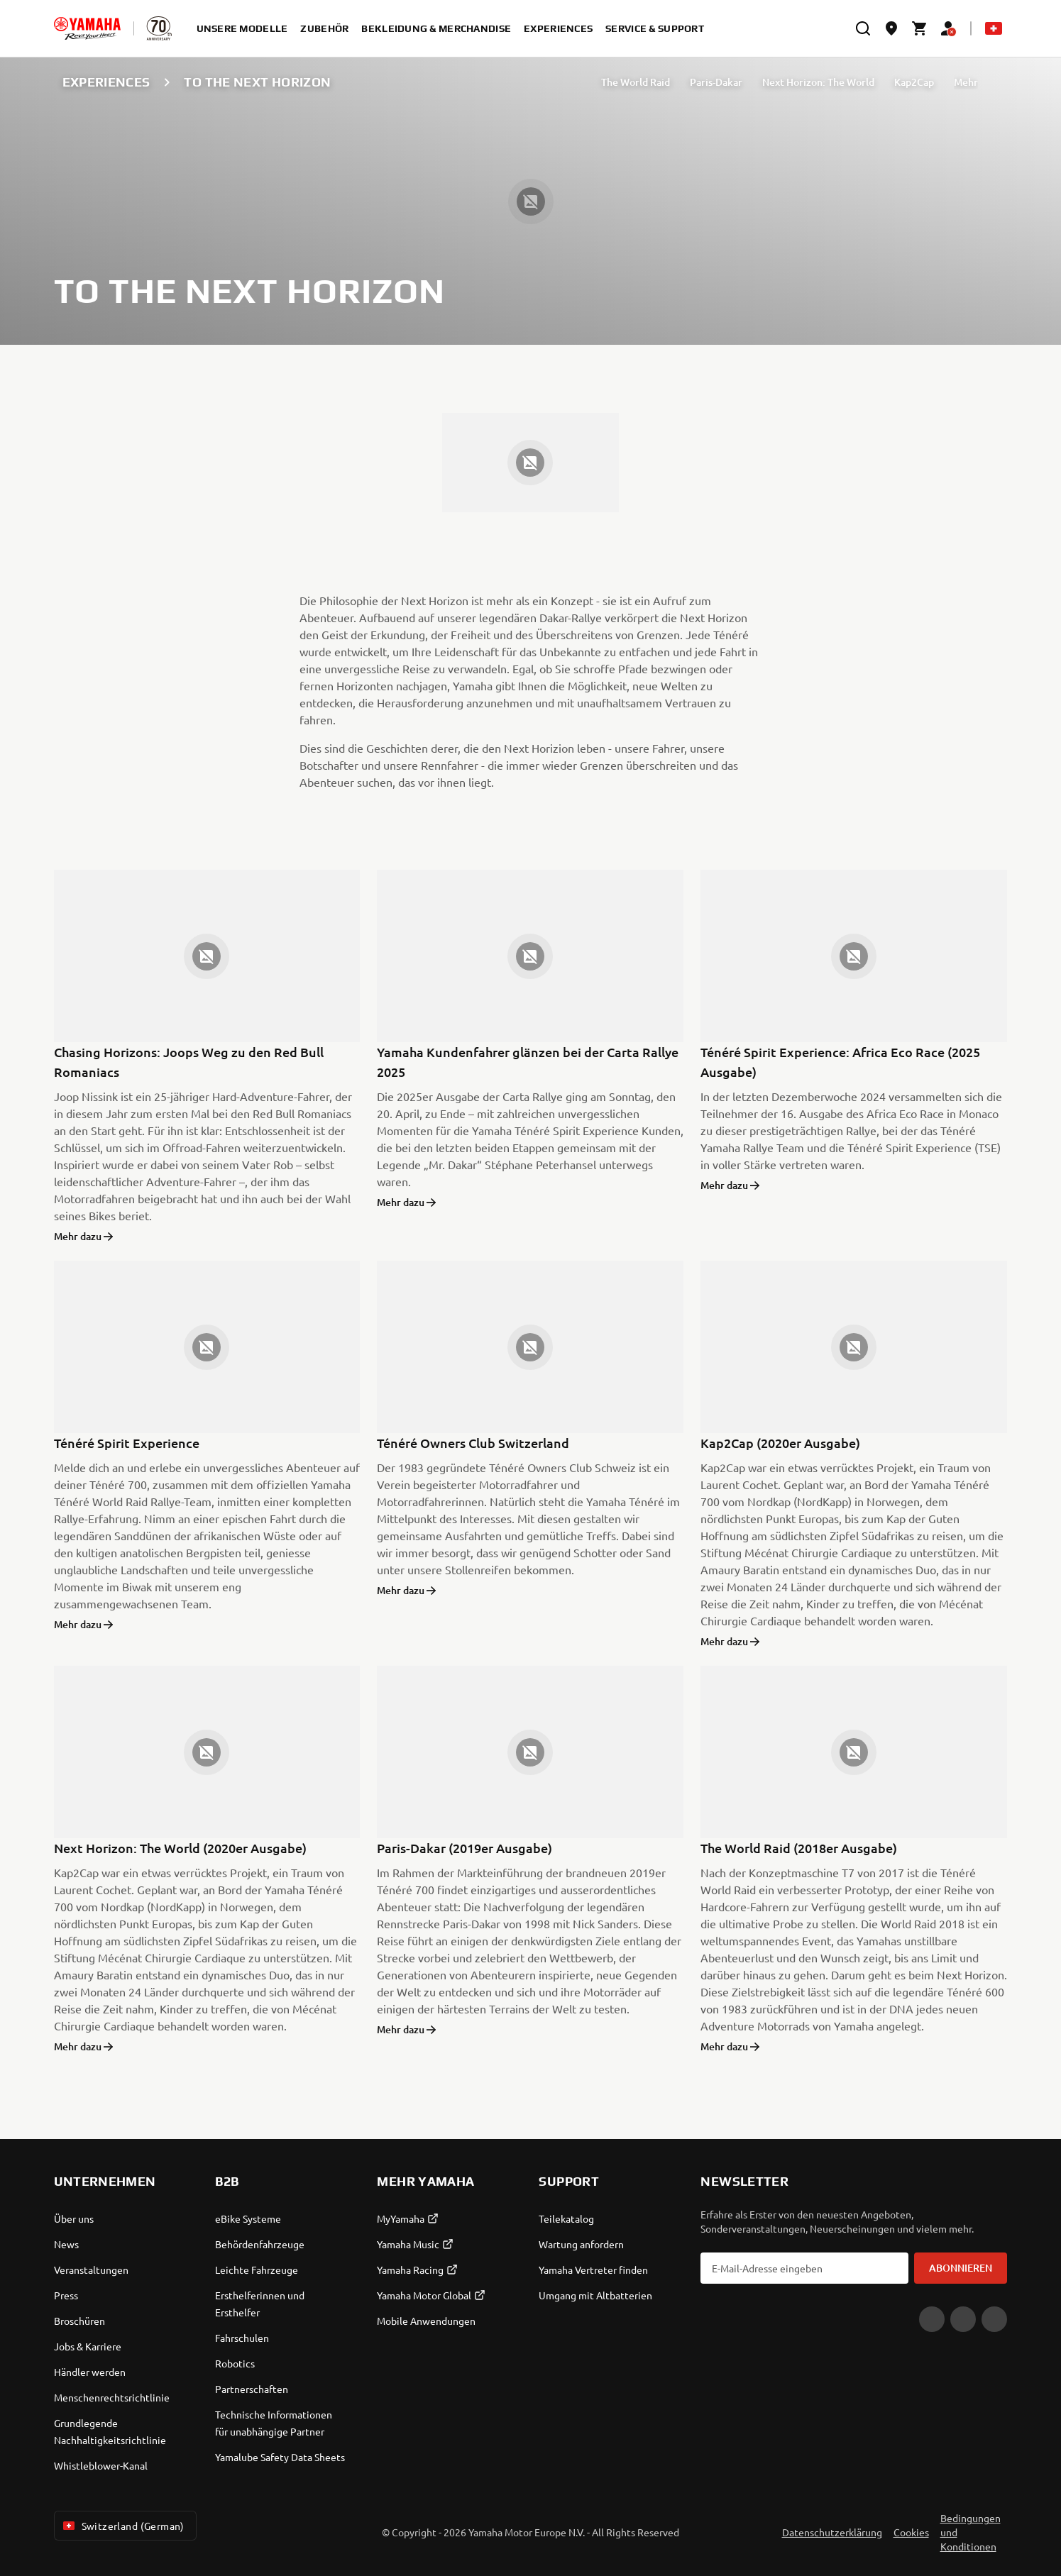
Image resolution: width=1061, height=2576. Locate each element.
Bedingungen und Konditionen (970, 2532)
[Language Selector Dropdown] (993, 28)
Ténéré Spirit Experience (126, 1443)
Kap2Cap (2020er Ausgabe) (780, 1443)
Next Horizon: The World (818, 82)
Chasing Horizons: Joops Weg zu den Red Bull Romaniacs (189, 1062)
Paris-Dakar (716, 82)
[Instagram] (994, 2319)
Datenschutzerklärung (832, 2532)
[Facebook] (963, 2319)
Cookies (911, 2532)
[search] (863, 28)
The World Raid (635, 82)
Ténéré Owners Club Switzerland (473, 1443)
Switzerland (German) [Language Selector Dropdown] (122, 2525)
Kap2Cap (914, 82)
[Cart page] (919, 28)
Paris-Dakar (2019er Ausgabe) (464, 1848)
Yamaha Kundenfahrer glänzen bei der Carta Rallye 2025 (527, 1062)
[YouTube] (932, 2319)
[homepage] (87, 28)
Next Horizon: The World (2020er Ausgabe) (180, 1848)
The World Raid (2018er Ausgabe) (798, 1848)
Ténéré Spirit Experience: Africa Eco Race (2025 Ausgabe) (840, 1062)
